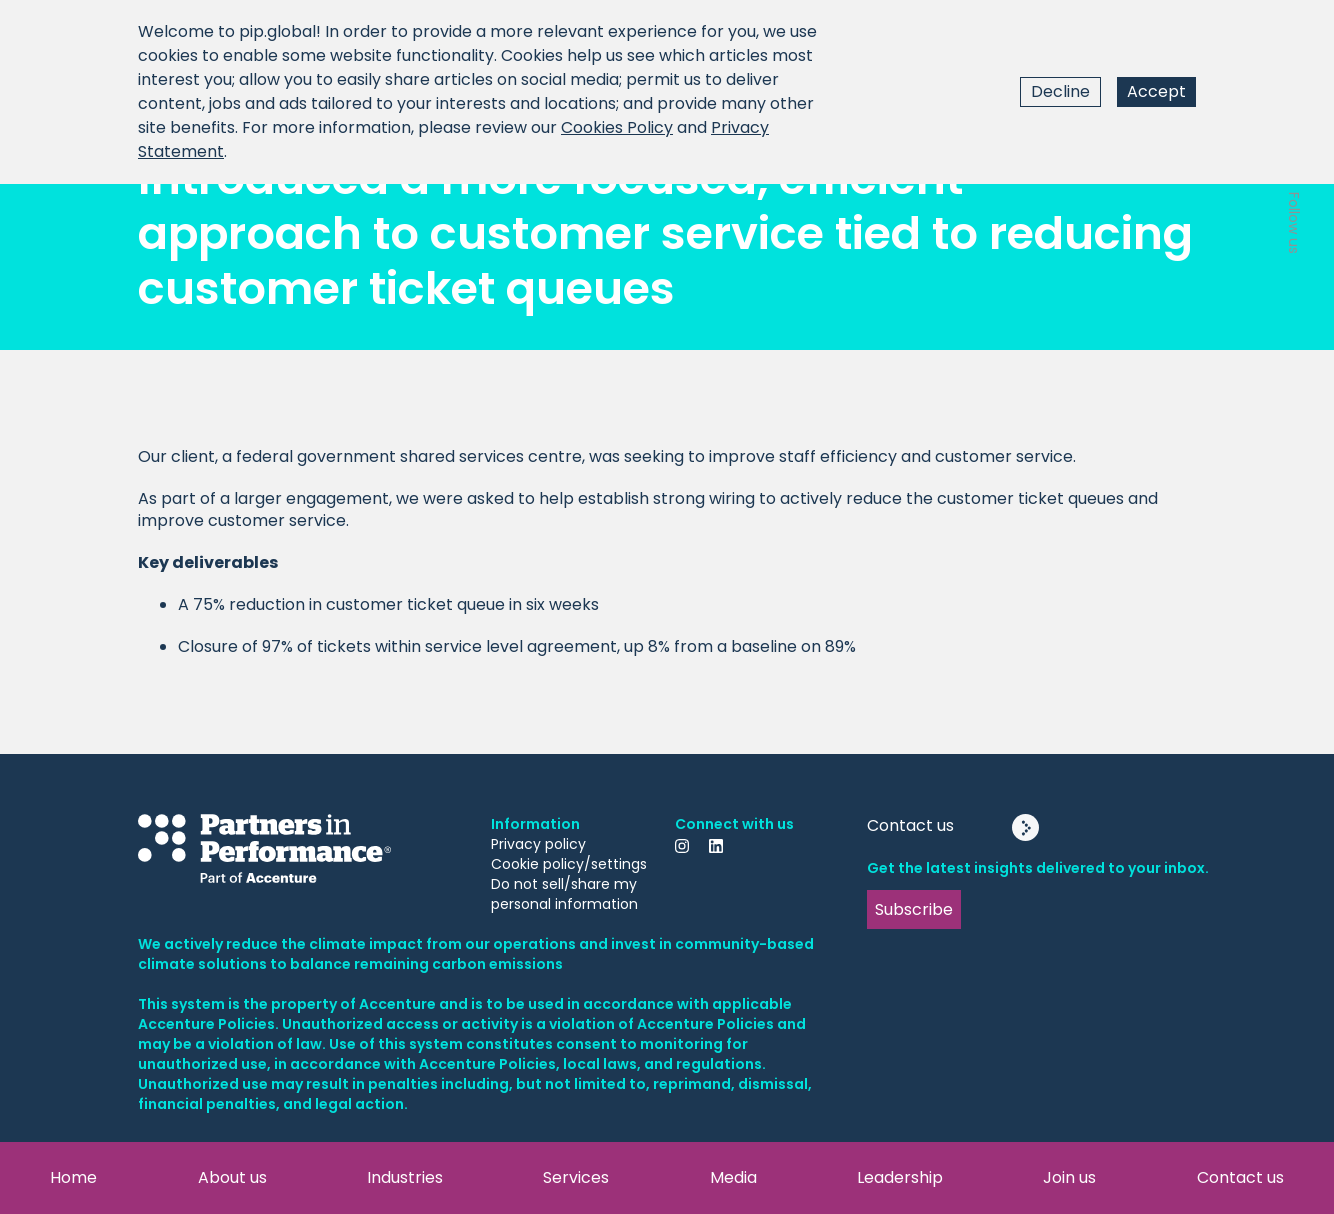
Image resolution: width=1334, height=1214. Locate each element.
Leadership (900, 1177)
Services (576, 1177)
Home (73, 1177)
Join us (1069, 1177)
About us (232, 1177)
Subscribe (914, 909)
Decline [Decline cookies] (1060, 91)
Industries (405, 1177)
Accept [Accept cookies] (1156, 91)
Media (733, 1177)
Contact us (1240, 1177)
